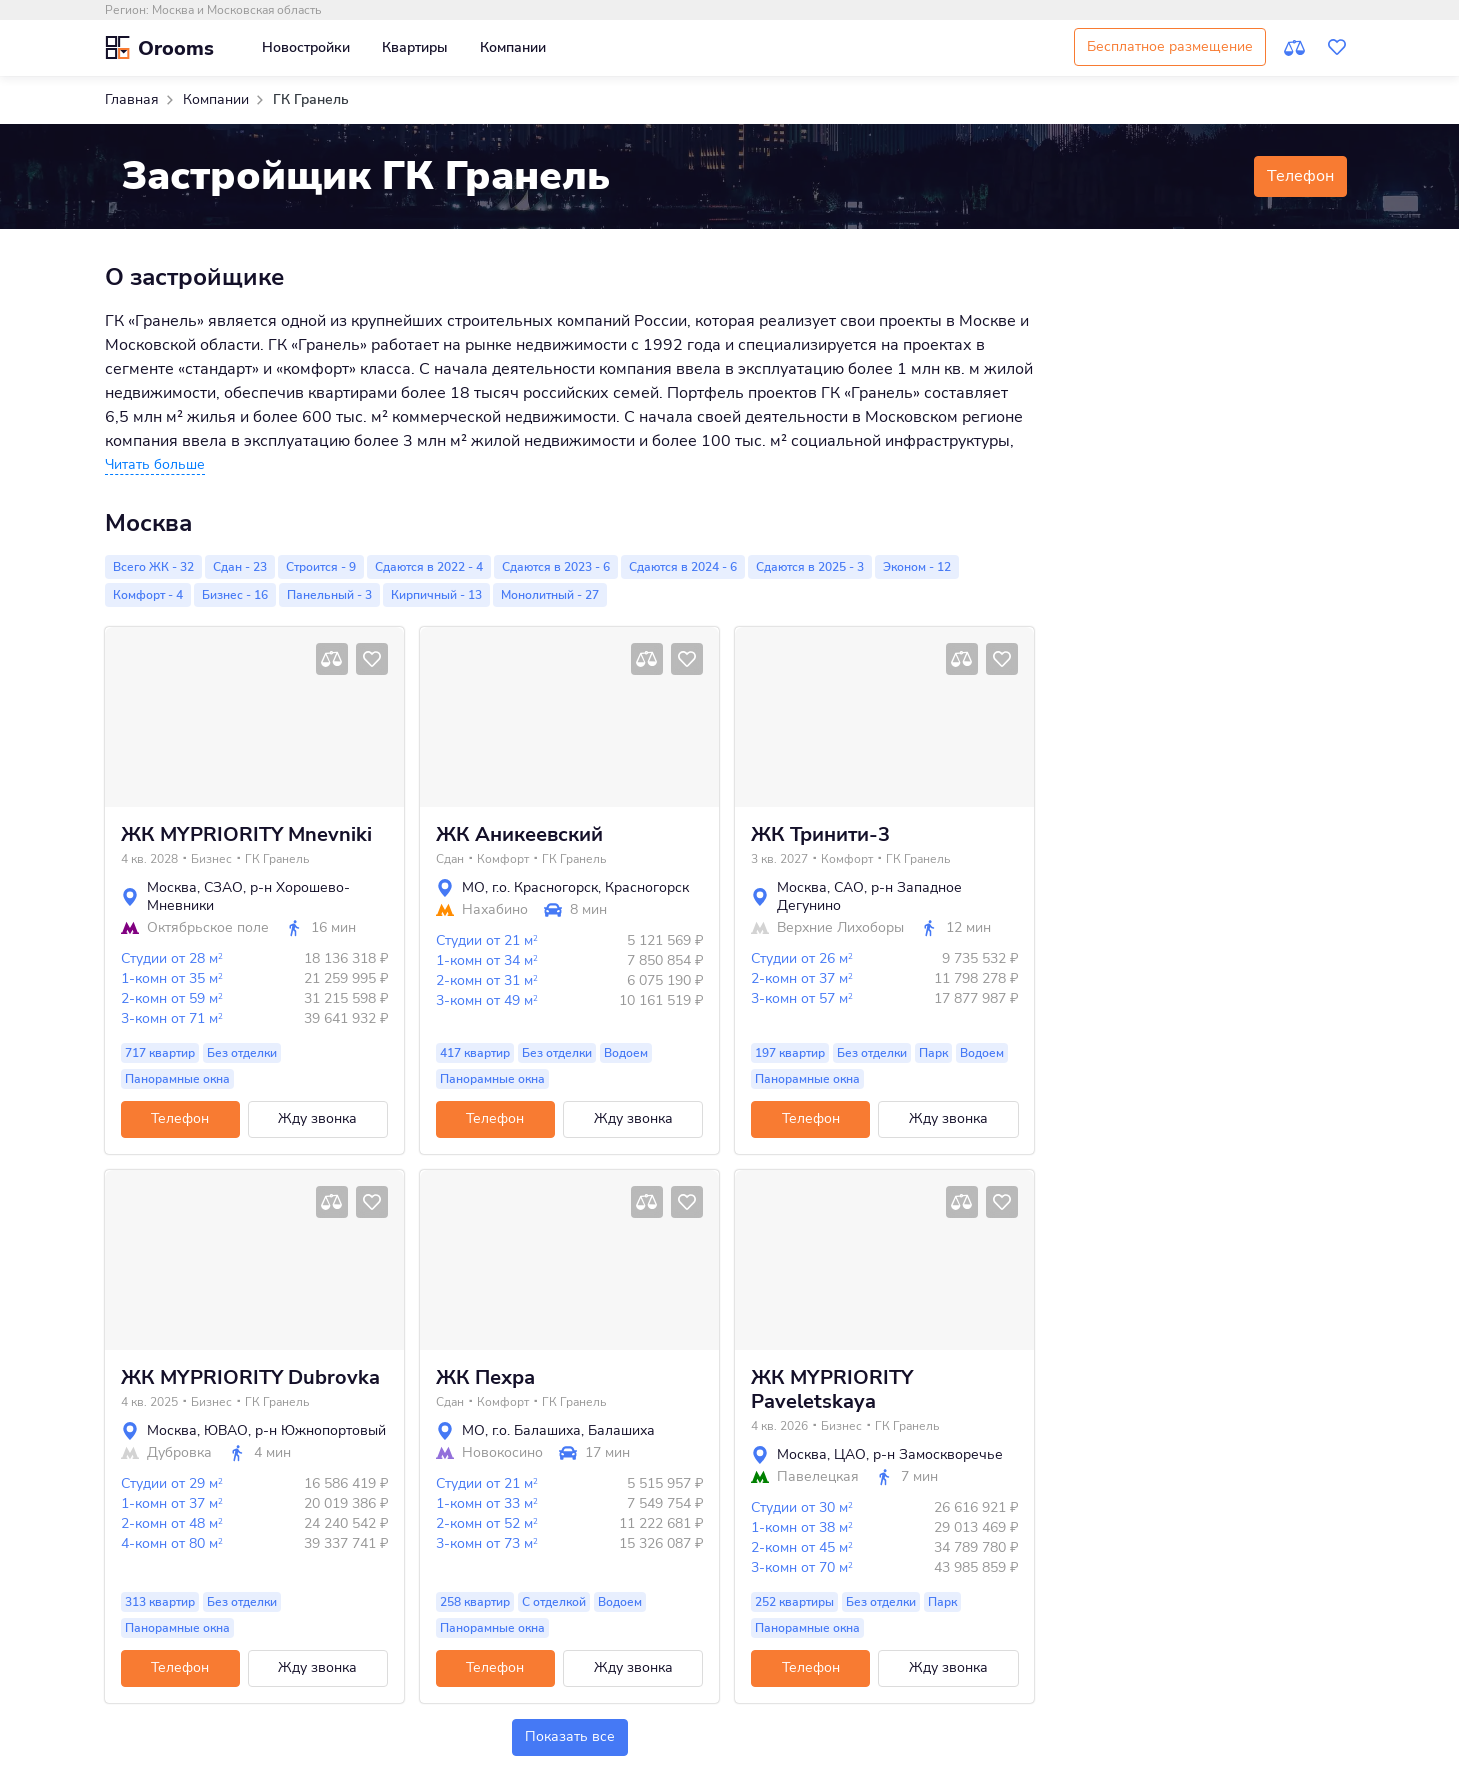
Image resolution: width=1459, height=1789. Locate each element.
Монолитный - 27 (550, 595)
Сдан (450, 859)
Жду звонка (317, 1118)
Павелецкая (818, 1477)
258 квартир (475, 1602)
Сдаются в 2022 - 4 (429, 567)
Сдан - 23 (240, 567)
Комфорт (503, 859)
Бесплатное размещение (1170, 46)
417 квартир (475, 1053)
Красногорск (647, 887)
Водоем (626, 1053)
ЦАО (850, 1454)
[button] (155, 465)
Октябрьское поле (208, 928)
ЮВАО (226, 1430)
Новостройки (306, 47)
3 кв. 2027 (779, 859)
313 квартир (160, 1602)
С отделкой (554, 1602)
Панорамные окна (177, 1079)
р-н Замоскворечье (938, 1454)
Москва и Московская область (236, 10)
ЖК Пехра (485, 1378)
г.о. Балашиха (536, 1430)
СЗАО (223, 887)
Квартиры (415, 47)
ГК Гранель (277, 859)
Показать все (570, 1736)
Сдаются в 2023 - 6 (556, 567)
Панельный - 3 (329, 595)
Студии (172, 958)
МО (473, 887)
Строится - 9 (321, 567)
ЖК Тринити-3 (820, 835)
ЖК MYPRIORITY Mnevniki (246, 835)
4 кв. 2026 (779, 1426)
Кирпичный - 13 (436, 595)
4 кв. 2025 (149, 1402)
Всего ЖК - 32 (153, 567)
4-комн (172, 1543)
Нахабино (495, 910)
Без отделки (242, 1053)
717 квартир (160, 1053)
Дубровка (179, 1453)
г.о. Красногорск (545, 887)
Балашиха (621, 1430)
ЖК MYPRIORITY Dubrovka (250, 1378)
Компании (513, 47)
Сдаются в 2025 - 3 (810, 567)
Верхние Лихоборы (840, 928)
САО (849, 887)
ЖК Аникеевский (519, 835)
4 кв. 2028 (149, 859)
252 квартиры (794, 1602)
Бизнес (211, 859)
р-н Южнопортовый (320, 1430)
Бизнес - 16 (235, 595)
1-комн (172, 978)
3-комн (172, 1018)
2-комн (172, 998)
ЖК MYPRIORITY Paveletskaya (832, 1390)
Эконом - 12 (917, 567)
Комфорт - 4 (148, 595)
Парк (933, 1053)
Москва (172, 887)
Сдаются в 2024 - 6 (683, 567)
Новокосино (502, 1453)
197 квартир (790, 1053)
